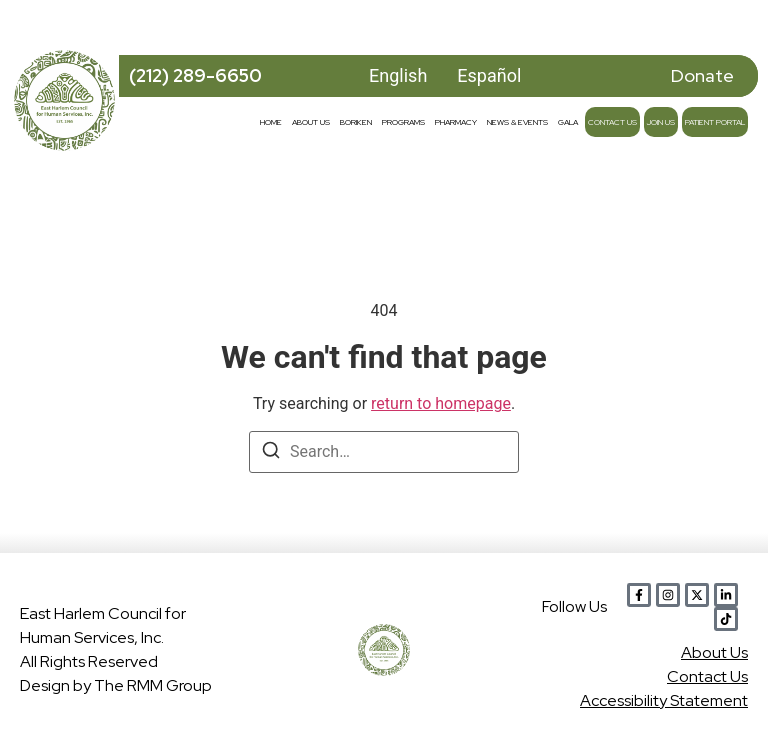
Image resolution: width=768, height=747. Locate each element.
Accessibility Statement (664, 700)
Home (271, 122)
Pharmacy (456, 122)
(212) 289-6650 (195, 75)
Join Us (661, 122)
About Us (311, 122)
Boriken (356, 122)
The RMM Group (153, 685)
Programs (403, 122)
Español (489, 75)
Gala (568, 122)
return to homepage (441, 403)
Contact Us (612, 122)
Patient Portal (715, 122)
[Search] (271, 453)
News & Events (517, 122)
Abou (714, 652)
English (398, 75)
